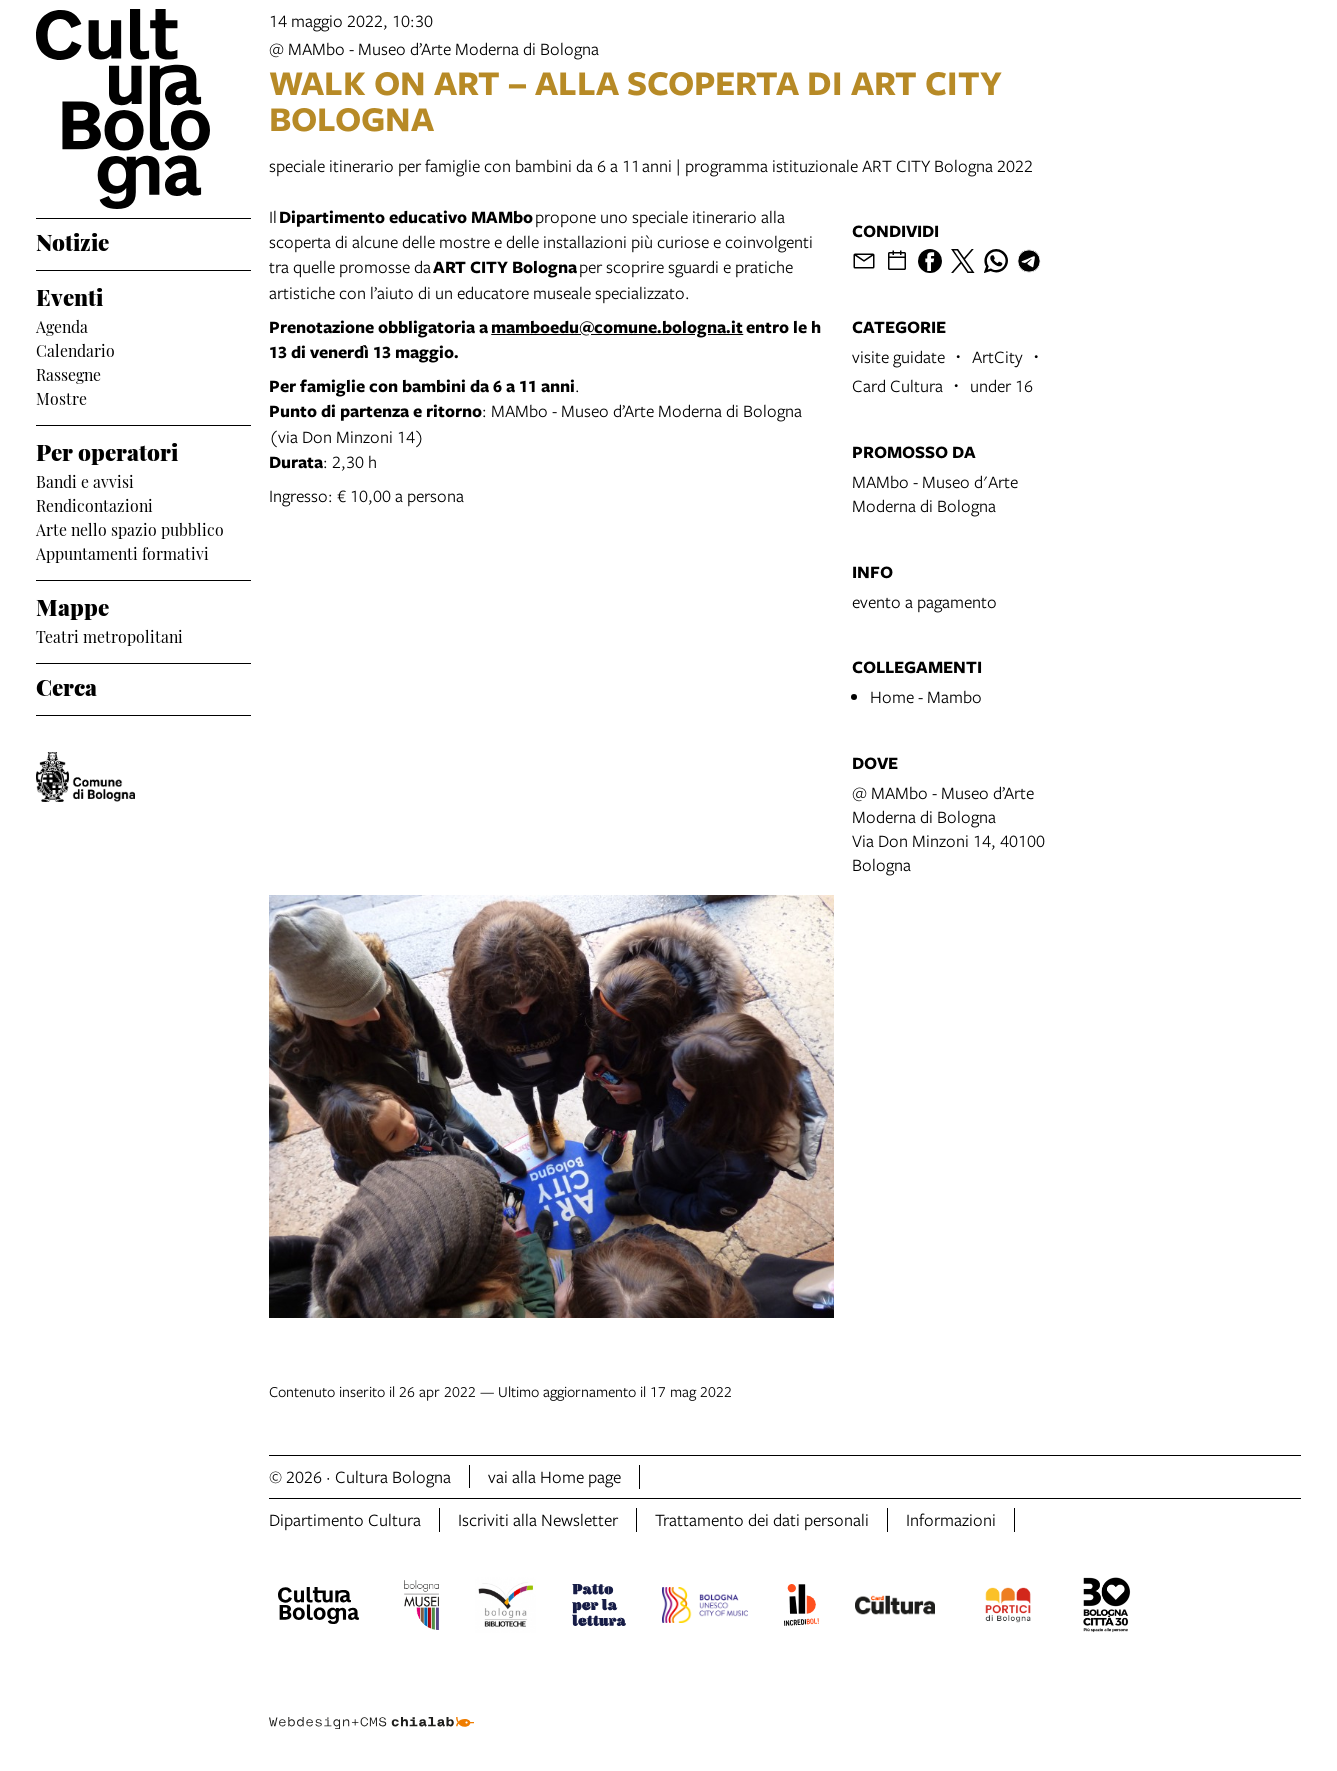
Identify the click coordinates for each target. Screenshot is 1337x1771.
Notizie (72, 240)
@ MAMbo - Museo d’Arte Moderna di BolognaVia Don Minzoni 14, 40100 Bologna (948, 828)
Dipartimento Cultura (345, 1519)
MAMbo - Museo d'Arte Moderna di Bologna (935, 493)
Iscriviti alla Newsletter (538, 1519)
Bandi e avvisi (85, 480)
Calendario (75, 349)
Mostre (61, 397)
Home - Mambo (926, 696)
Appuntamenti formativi (122, 552)
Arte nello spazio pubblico (130, 528)
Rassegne (68, 373)
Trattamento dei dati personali (762, 1519)
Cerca (66, 685)
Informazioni (951, 1519)
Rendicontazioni (94, 504)
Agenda (62, 325)
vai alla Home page (554, 1476)
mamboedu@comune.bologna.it (617, 326)
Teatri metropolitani (109, 635)
